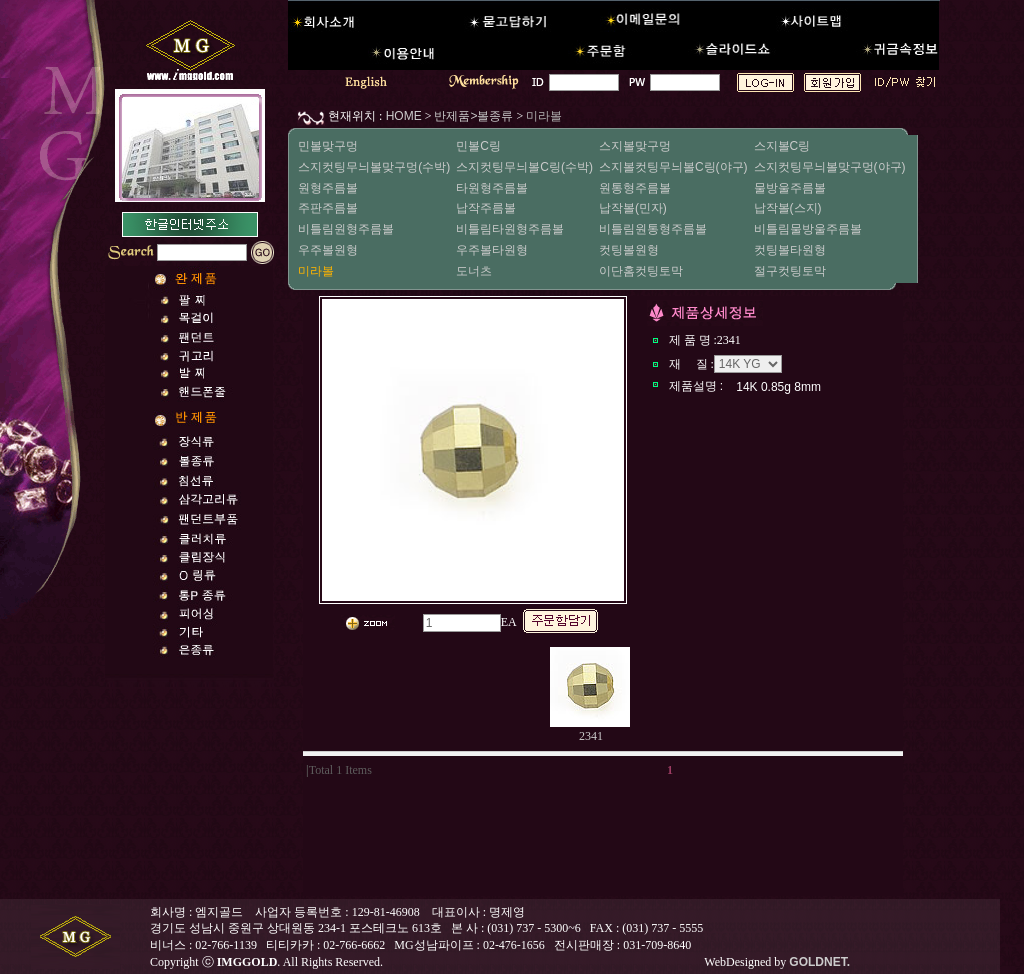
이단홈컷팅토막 (641, 271)
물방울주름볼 (790, 188)
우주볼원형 (328, 250)
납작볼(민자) (633, 208)
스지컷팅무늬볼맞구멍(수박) (374, 167)
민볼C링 (478, 146)
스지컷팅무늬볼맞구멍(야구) (830, 167)
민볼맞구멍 (328, 146)
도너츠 (474, 271)
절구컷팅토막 (790, 271)
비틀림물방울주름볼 (808, 229)
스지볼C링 (782, 146)
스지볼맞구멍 (635, 146)
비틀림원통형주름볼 (653, 229)
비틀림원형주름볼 (346, 229)
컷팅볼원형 (629, 250)
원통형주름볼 (635, 188)
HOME (401, 116)
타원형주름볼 (492, 188)
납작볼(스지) (788, 208)
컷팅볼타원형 (790, 250)
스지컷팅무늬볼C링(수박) (524, 167)
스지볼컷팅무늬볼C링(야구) (673, 167)
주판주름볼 (328, 208)
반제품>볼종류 (473, 116)
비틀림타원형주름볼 (510, 229)
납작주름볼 (486, 208)
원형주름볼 (328, 188)
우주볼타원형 (492, 250)
